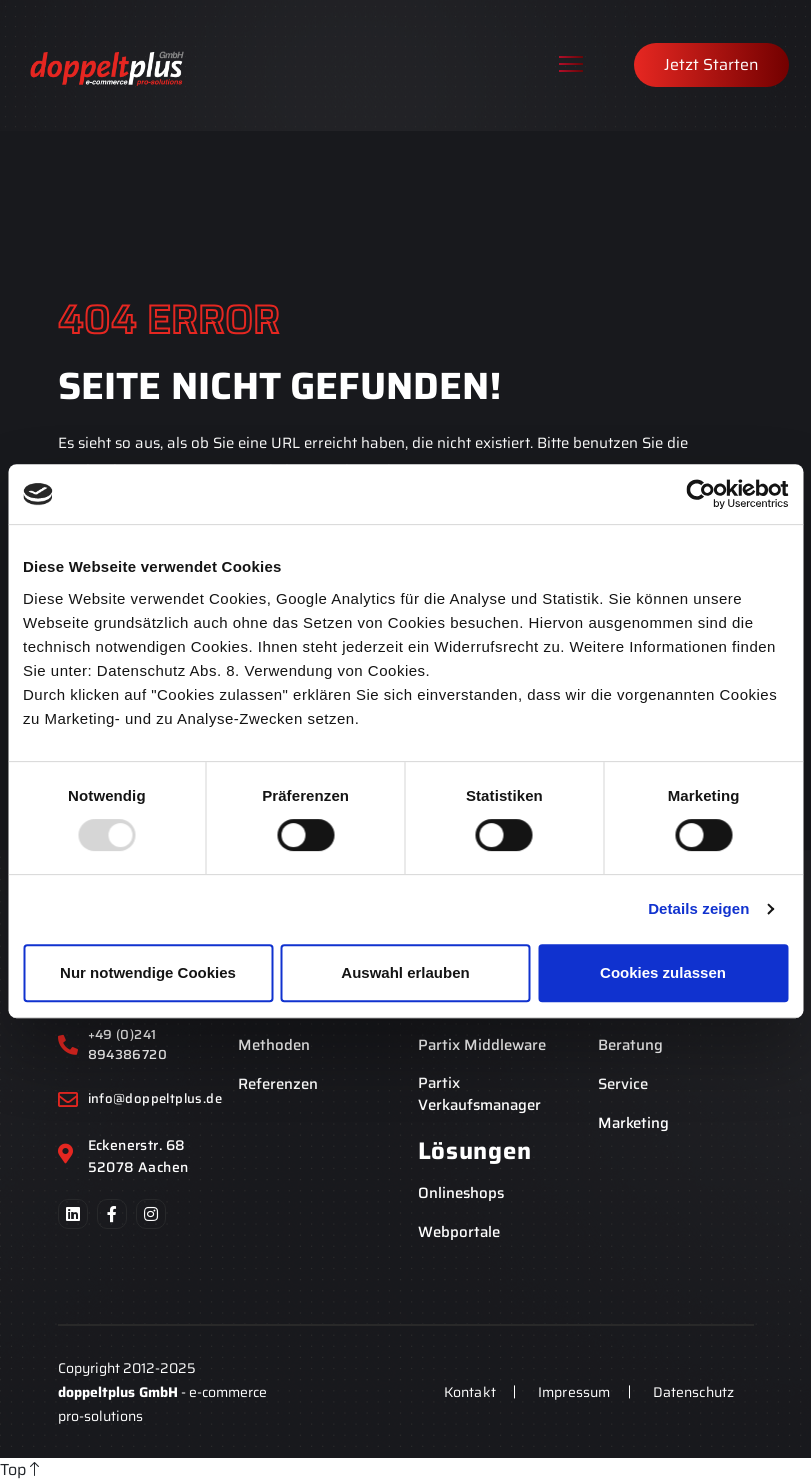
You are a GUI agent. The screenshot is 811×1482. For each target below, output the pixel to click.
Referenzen (278, 1084)
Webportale (459, 1232)
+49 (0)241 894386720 (128, 1045)
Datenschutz (693, 1392)
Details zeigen (698, 908)
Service (623, 1084)
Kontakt (466, 1392)
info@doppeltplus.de (153, 1099)
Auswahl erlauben (405, 972)
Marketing (633, 1123)
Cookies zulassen (663, 972)
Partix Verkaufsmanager (479, 1094)
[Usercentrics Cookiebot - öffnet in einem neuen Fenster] (700, 494)
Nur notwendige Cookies (148, 972)
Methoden (274, 1045)
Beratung (630, 1045)
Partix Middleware (482, 1045)
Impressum (572, 1392)
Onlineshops (461, 1193)
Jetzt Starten (711, 64)
